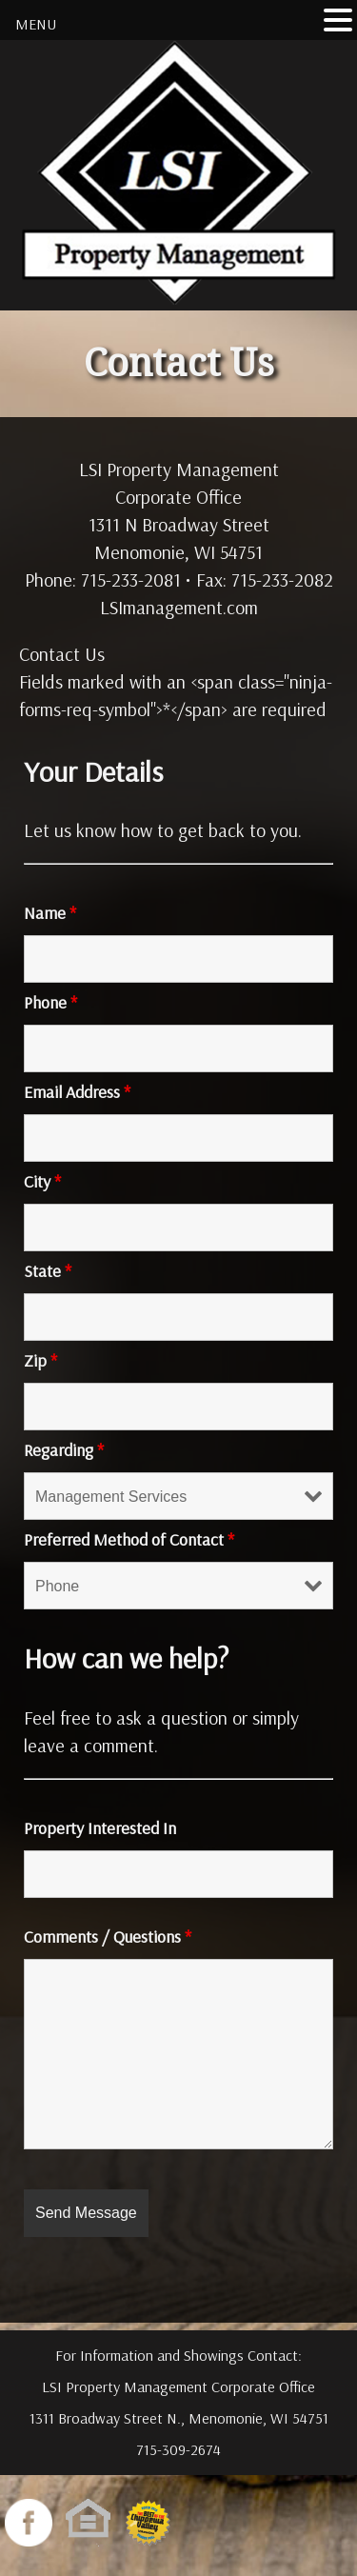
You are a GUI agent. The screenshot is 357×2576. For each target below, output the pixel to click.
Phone (50, 1002)
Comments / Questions (107, 1936)
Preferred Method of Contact (129, 1539)
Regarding (64, 1450)
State (47, 1271)
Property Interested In (100, 1828)
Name (50, 913)
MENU (35, 23)
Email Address (77, 1092)
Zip (40, 1360)
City (42, 1181)
